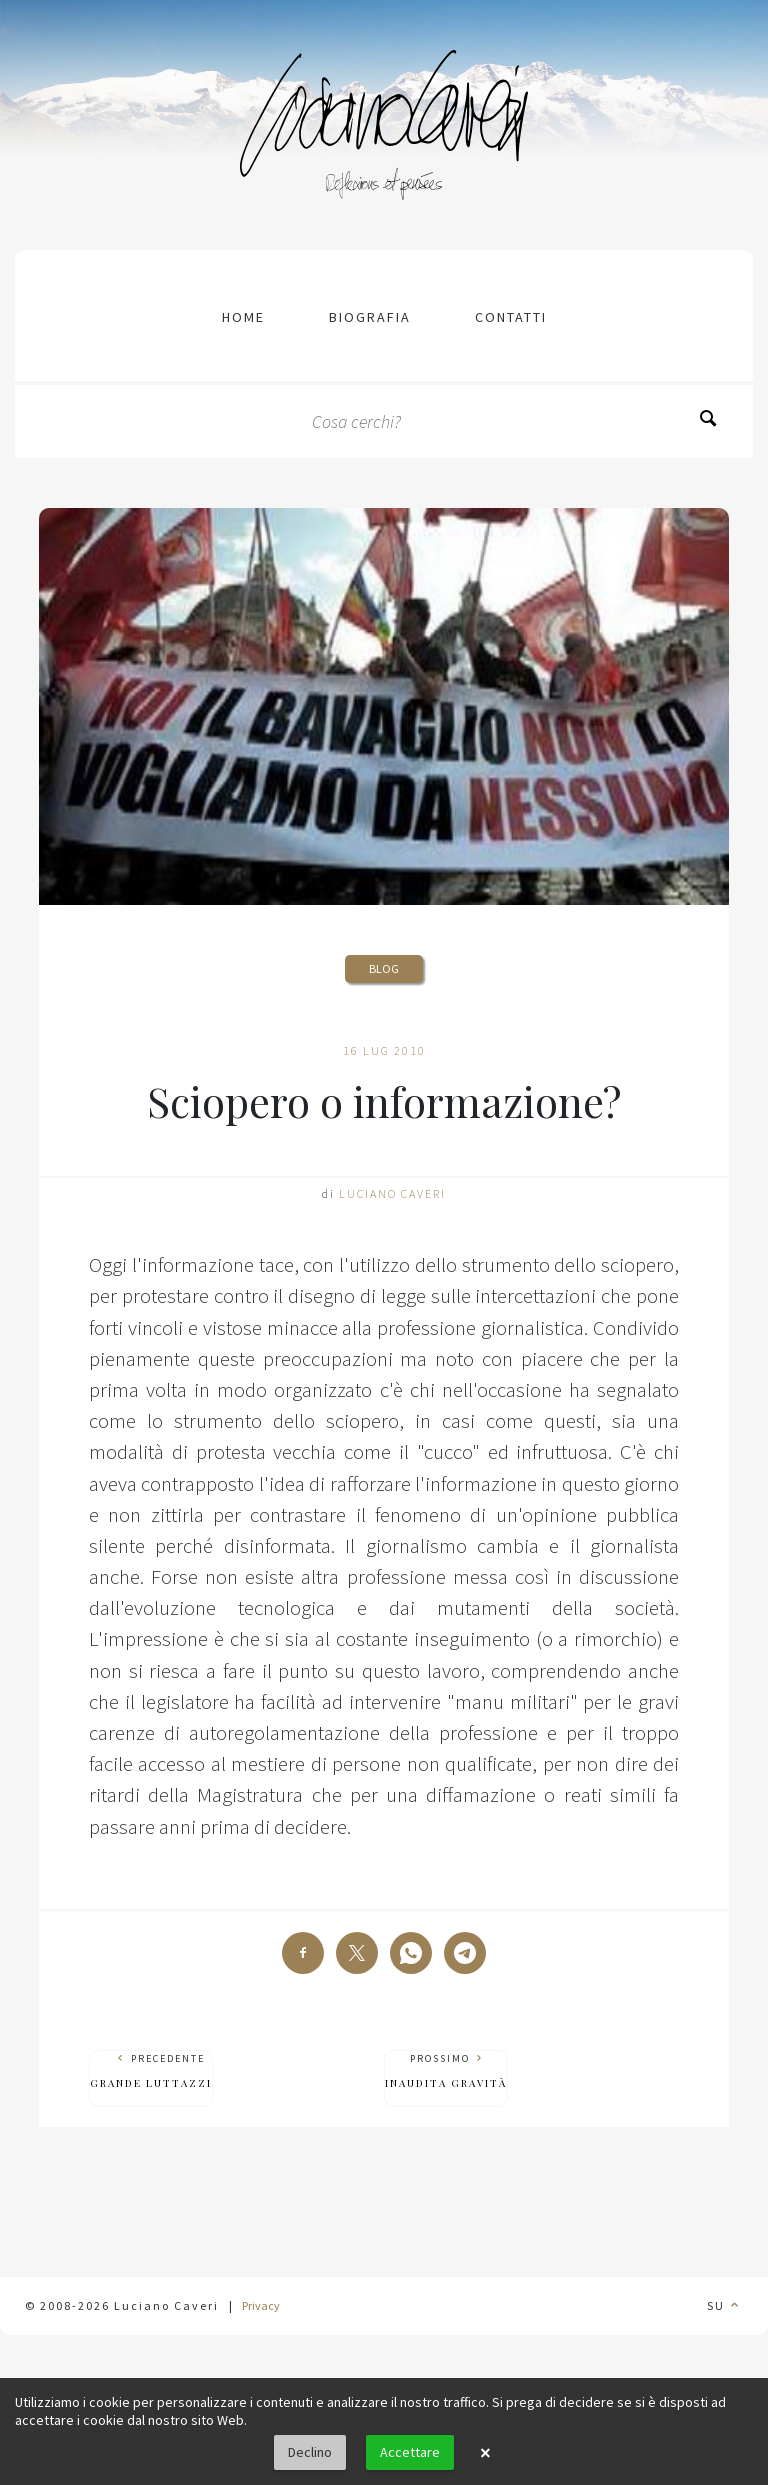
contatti (511, 317)
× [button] (485, 2453)
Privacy (261, 2305)
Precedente (151, 2071)
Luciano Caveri (392, 1193)
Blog (384, 968)
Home (243, 317)
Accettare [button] (410, 2452)
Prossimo (446, 2071)
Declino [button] (310, 2452)
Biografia (370, 317)
